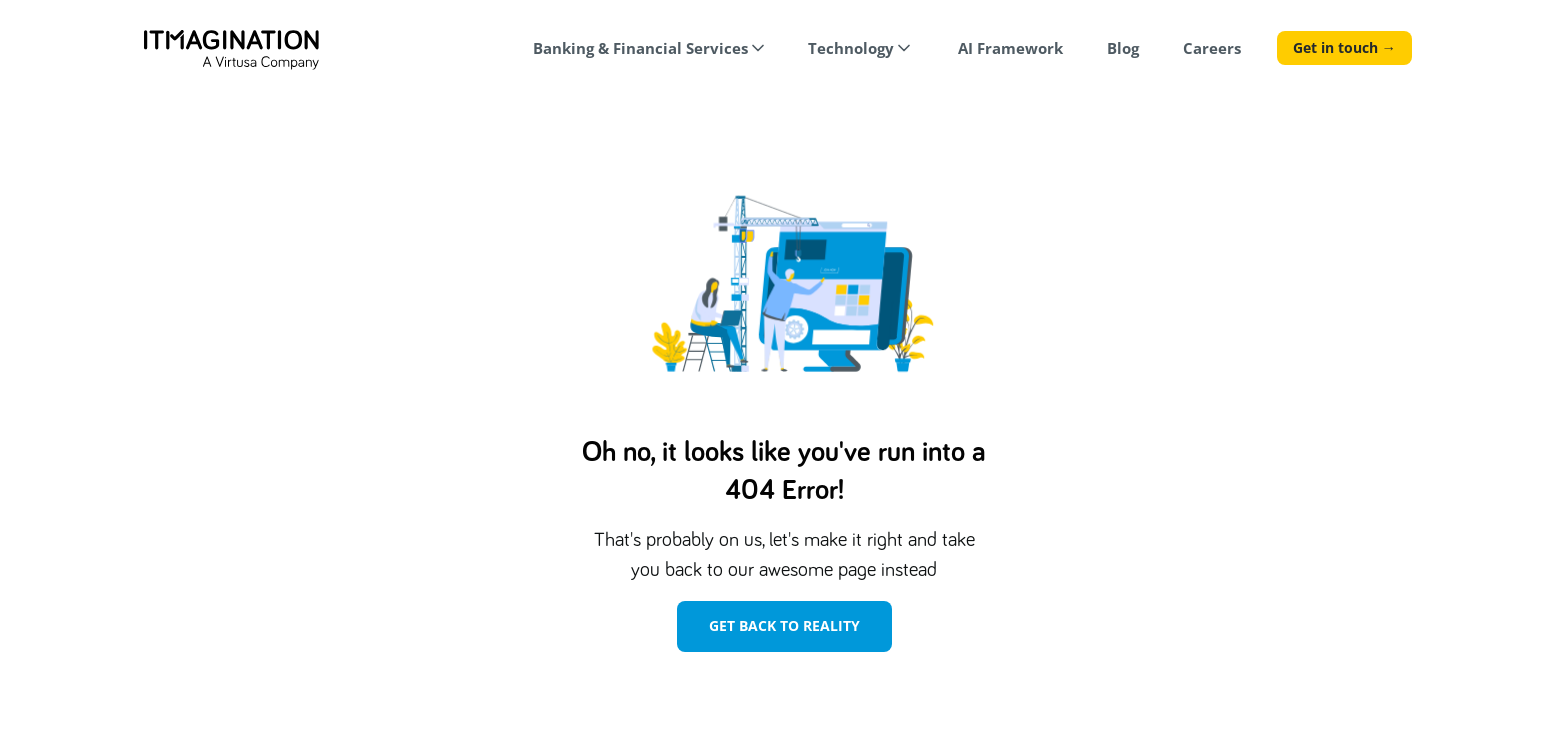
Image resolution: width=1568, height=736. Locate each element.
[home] (231, 50)
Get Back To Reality (784, 625)
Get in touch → (1344, 47)
